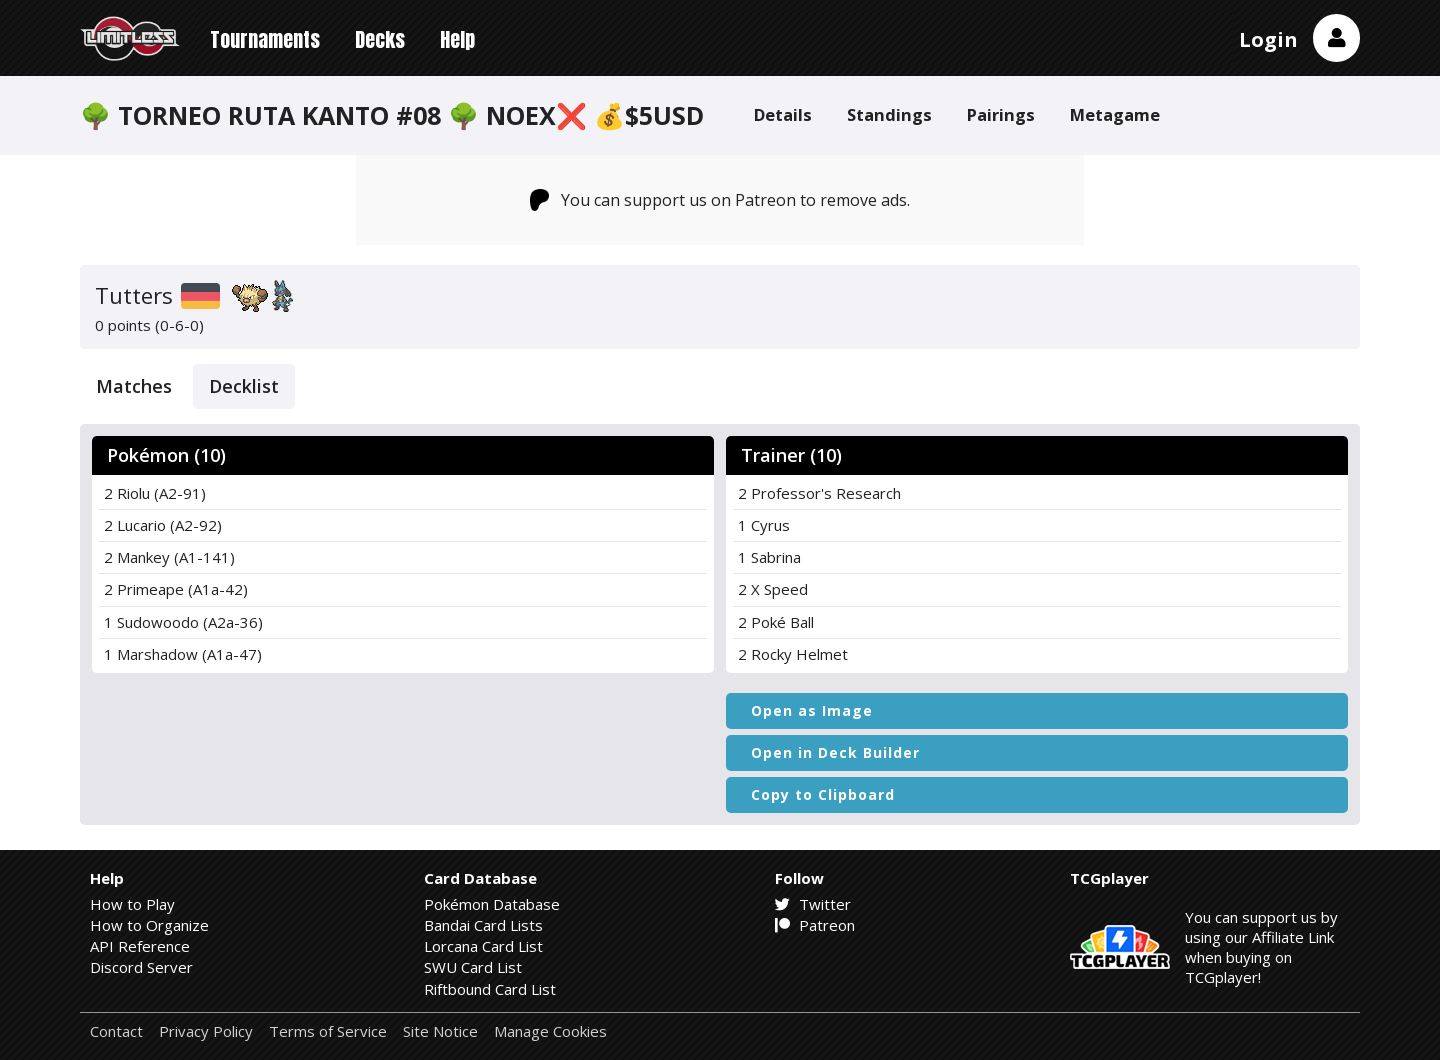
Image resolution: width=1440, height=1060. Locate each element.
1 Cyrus (764, 525)
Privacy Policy (206, 1031)
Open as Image (812, 710)
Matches (134, 386)
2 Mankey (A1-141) (169, 557)
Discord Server (141, 967)
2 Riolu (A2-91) (155, 493)
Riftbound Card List (490, 989)
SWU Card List (473, 967)
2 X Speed (773, 589)
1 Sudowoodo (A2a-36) (183, 622)
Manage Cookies (550, 1031)
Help (457, 39)
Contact (116, 1031)
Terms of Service (328, 1031)
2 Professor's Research (819, 493)
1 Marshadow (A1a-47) (183, 654)
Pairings (1001, 114)
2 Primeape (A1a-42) (176, 589)
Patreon (815, 925)
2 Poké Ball (776, 622)
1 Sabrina (769, 557)
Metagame (1115, 114)
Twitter (813, 904)
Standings (889, 114)
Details (783, 114)
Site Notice (440, 1031)
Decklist (244, 386)
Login (1268, 39)
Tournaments (265, 39)
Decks (380, 39)
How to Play (132, 904)
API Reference (140, 946)
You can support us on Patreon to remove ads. (720, 200)
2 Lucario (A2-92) (163, 525)
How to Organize (149, 925)
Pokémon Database (492, 904)
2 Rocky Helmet (793, 654)
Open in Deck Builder (835, 752)
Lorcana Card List (483, 946)
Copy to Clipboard (823, 794)
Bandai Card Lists (483, 925)
